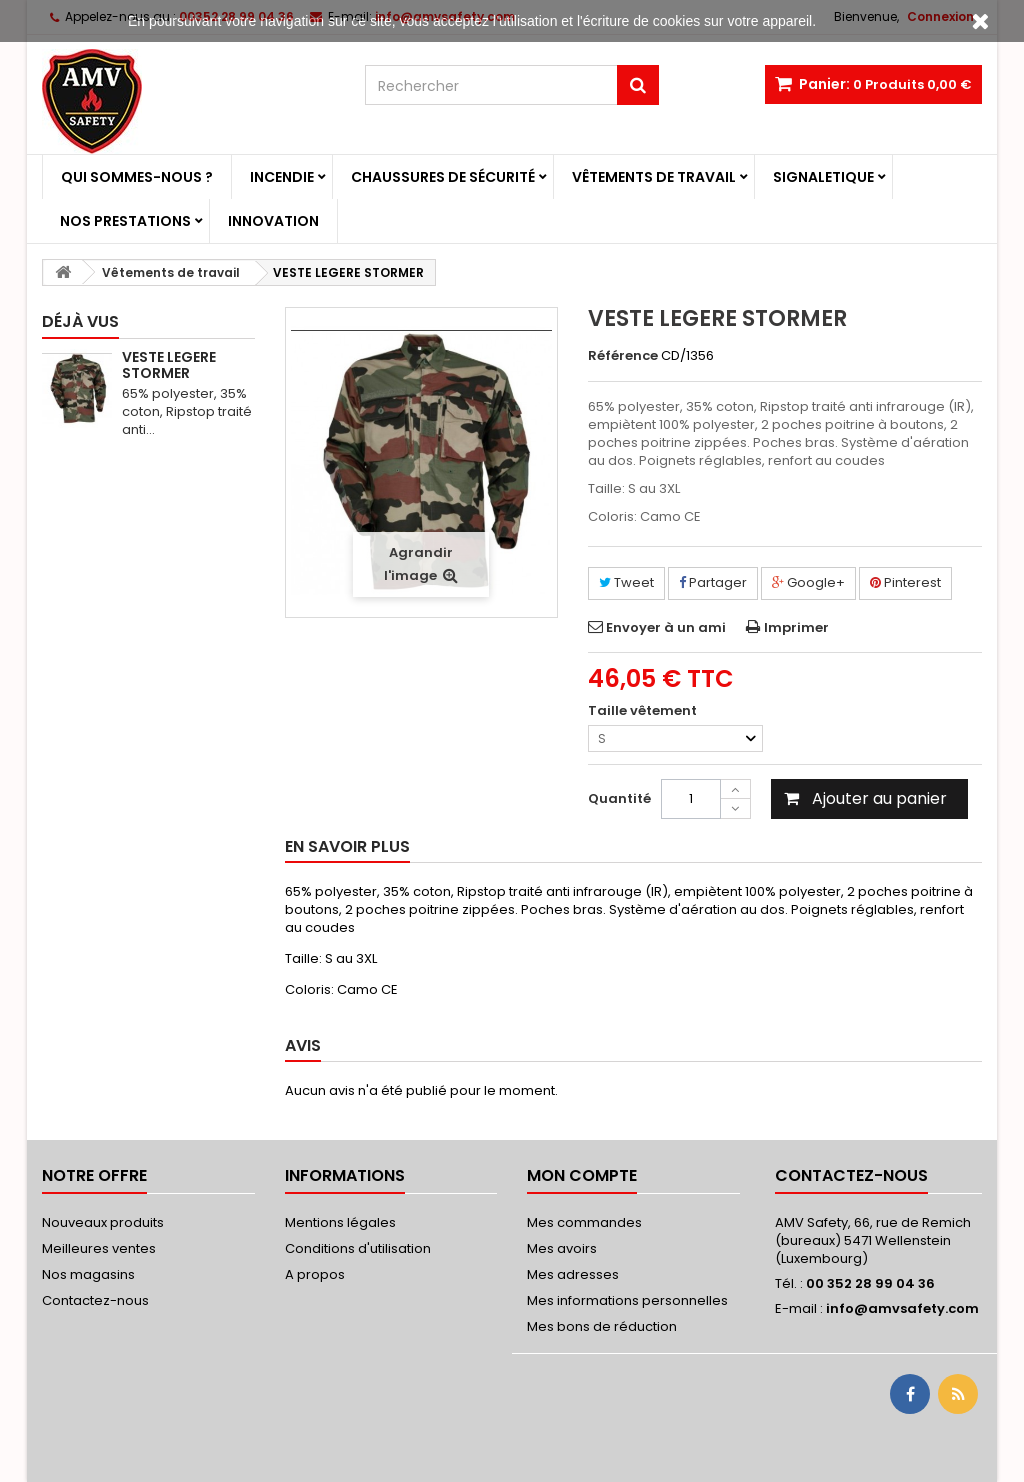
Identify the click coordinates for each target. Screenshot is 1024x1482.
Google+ (808, 582)
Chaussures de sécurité (443, 177)
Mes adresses (573, 1274)
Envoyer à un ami (666, 627)
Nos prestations (125, 221)
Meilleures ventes (99, 1248)
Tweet (626, 582)
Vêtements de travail (654, 177)
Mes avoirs (562, 1248)
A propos (315, 1274)
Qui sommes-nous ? (137, 177)
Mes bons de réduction (602, 1326)
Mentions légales (340, 1222)
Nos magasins (88, 1274)
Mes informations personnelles (627, 1300)
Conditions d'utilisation (358, 1248)
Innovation (273, 221)
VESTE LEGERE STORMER (169, 365)
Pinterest (905, 582)
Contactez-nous (95, 1300)
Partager (713, 582)
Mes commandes (584, 1222)
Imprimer (796, 627)
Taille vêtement (644, 711)
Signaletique (823, 177)
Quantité (619, 798)
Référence (623, 356)
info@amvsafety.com (902, 1308)
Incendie (282, 177)
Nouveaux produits (103, 1222)
